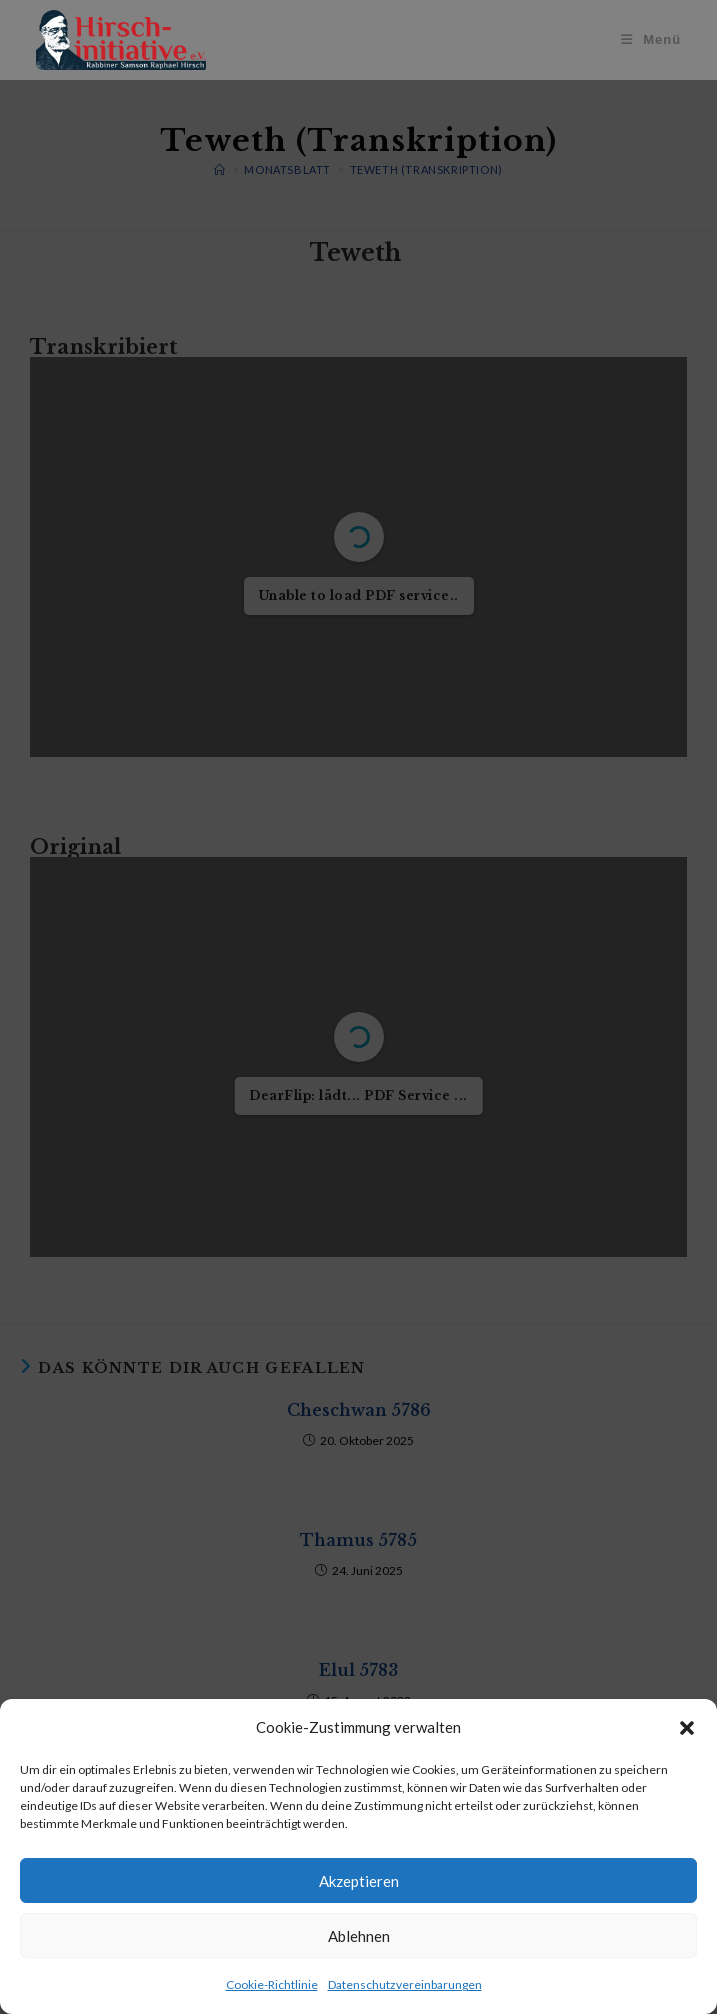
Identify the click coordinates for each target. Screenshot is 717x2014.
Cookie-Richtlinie (272, 1984)
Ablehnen (359, 1936)
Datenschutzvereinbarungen (405, 1984)
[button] (687, 1728)
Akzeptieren (359, 1881)
